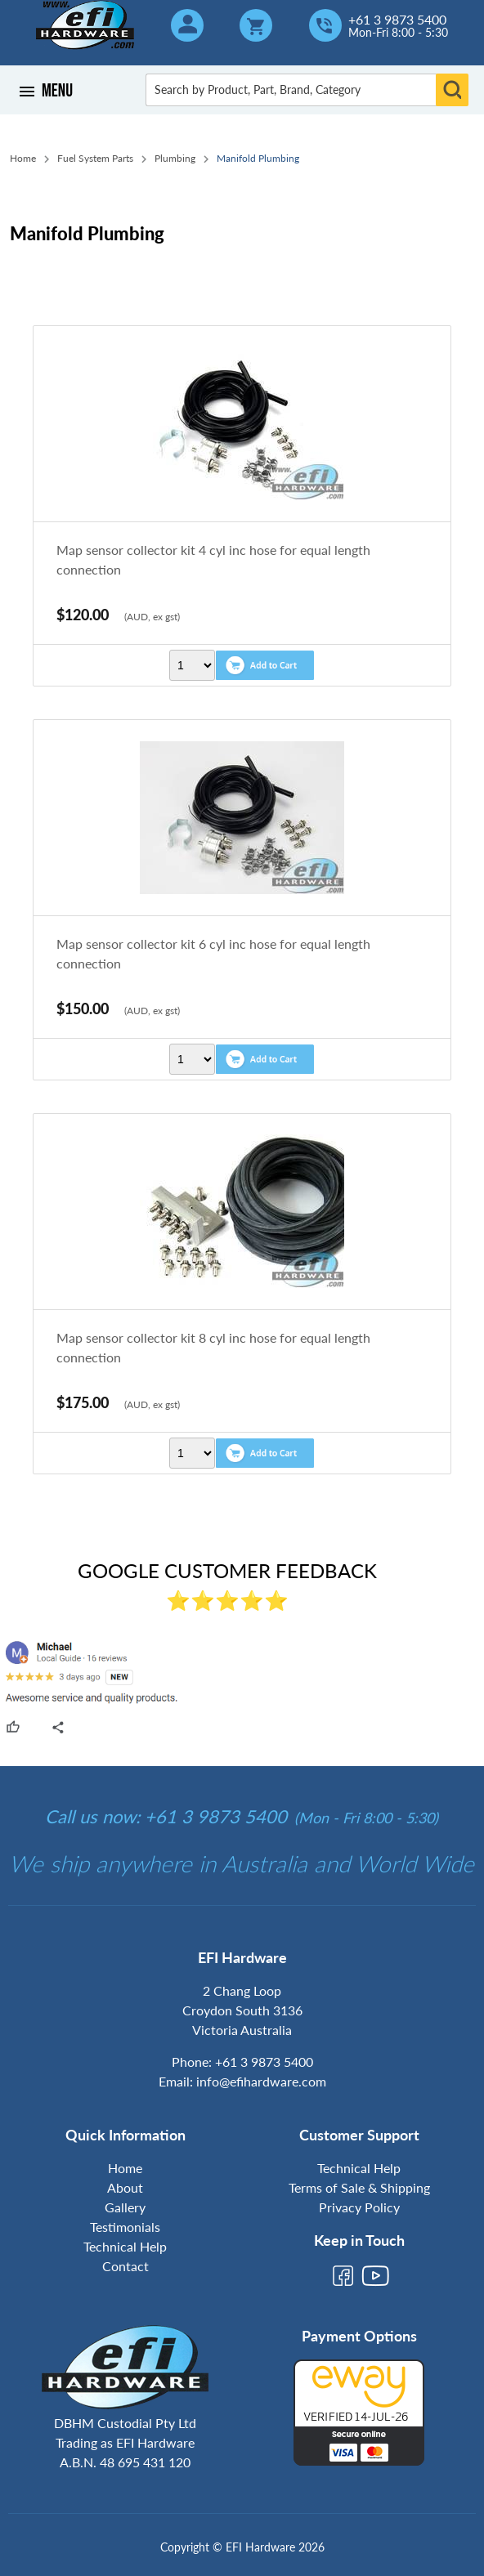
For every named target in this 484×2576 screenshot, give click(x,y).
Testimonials (125, 2226)
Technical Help (125, 2246)
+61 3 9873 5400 (397, 19)
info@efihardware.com (261, 2081)
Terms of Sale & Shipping (359, 2187)
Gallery (125, 2207)
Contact (125, 2266)
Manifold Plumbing (258, 158)
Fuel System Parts (95, 158)
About (125, 2187)
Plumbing (175, 158)
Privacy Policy (359, 2207)
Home (23, 158)
